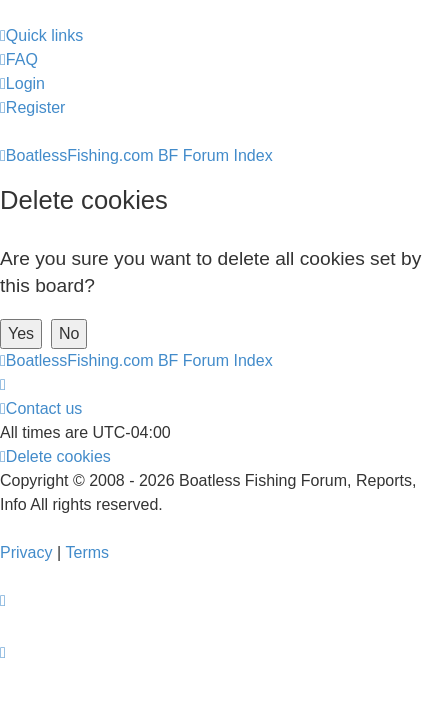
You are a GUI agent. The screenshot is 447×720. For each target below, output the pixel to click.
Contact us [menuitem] (41, 408)
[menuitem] (19, 60)
